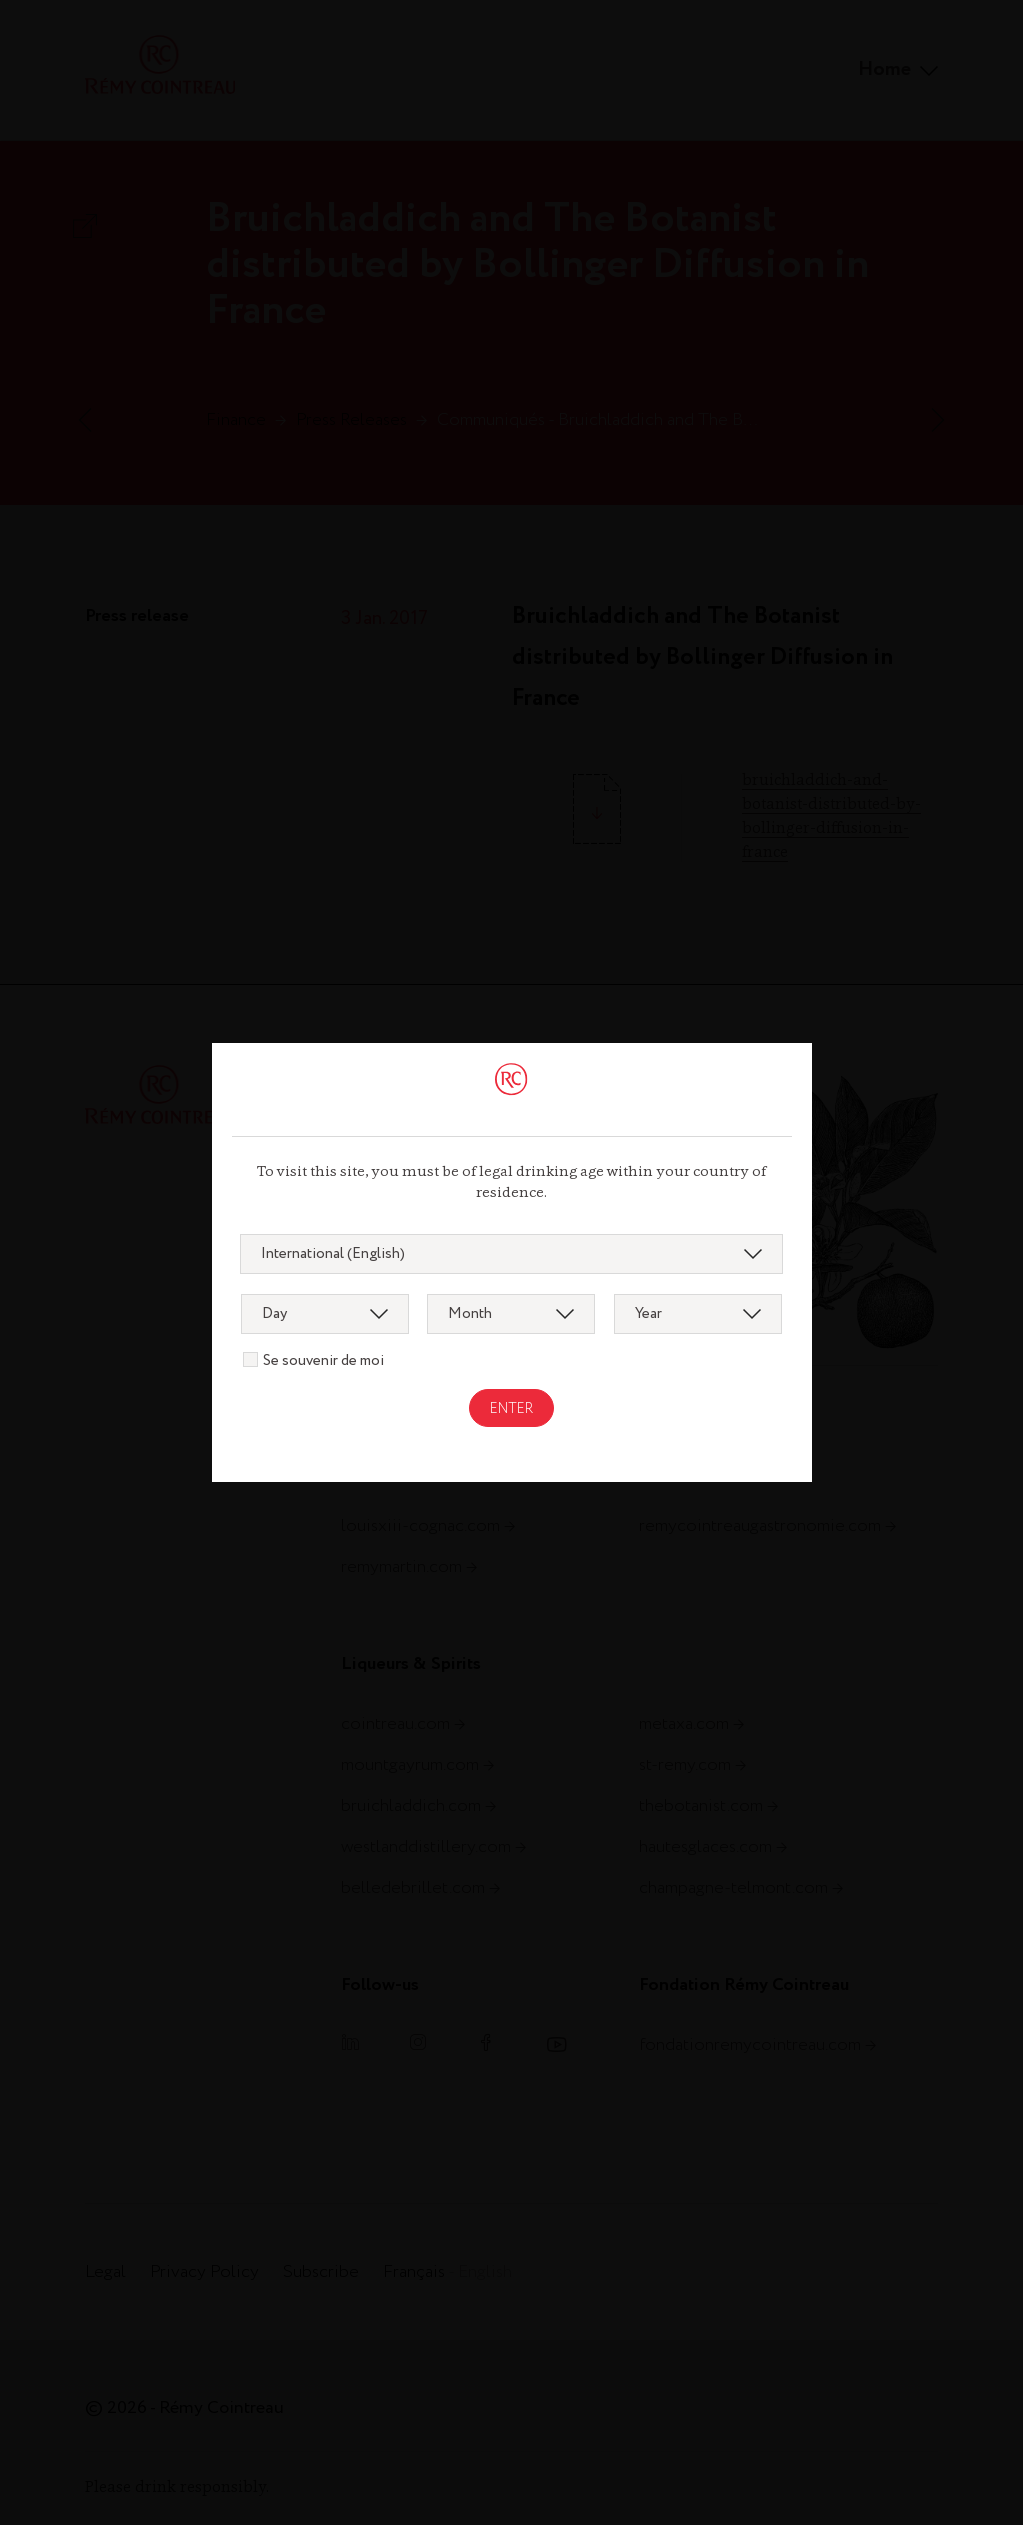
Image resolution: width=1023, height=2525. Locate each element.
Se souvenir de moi (323, 1361)
